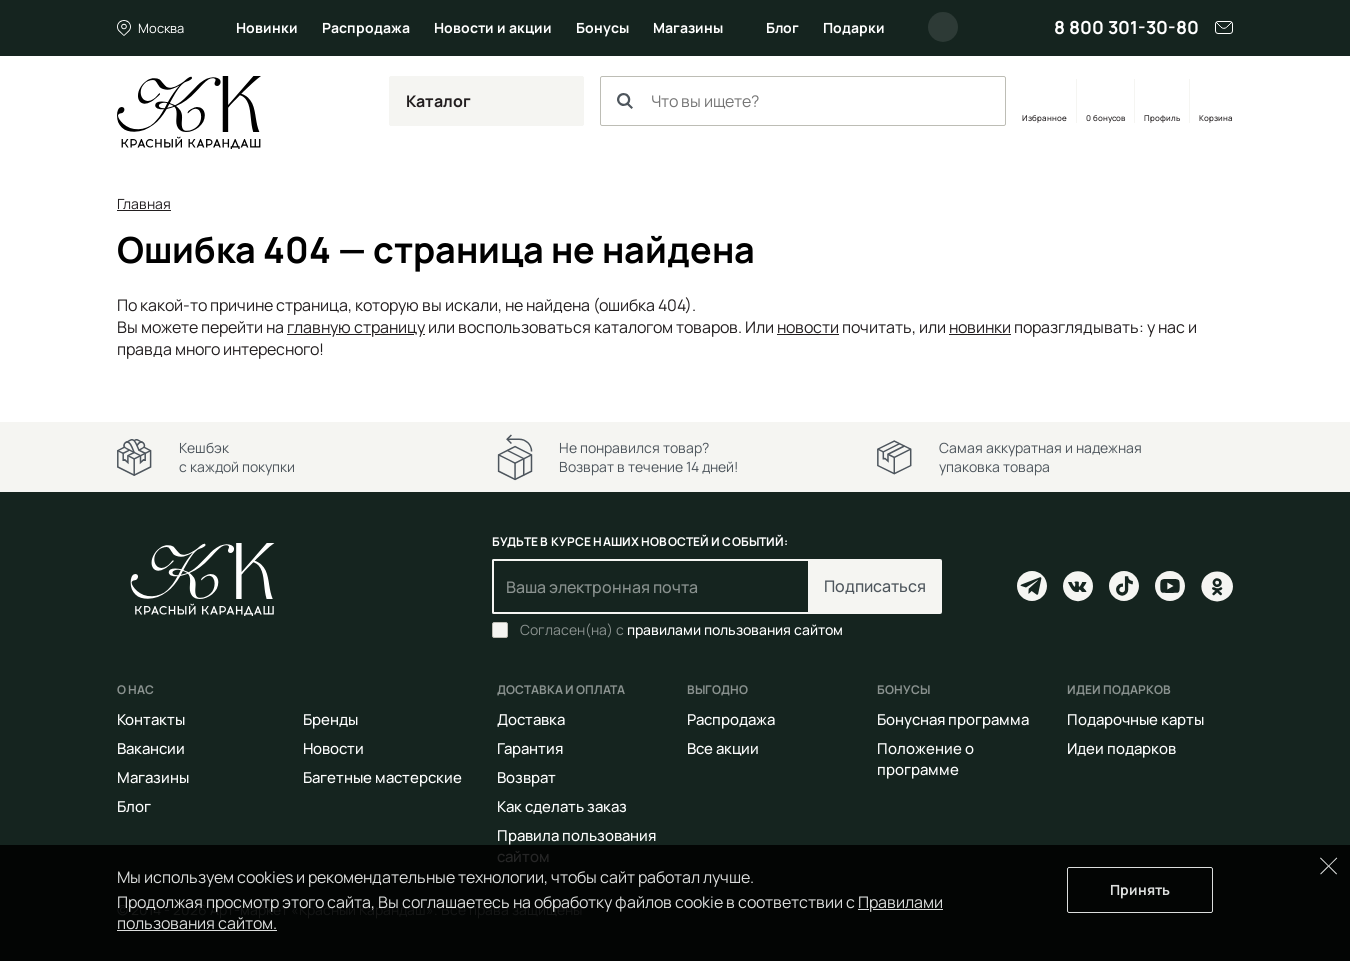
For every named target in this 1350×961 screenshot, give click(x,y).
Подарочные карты (1135, 719)
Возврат (526, 777)
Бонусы (602, 27)
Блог (782, 27)
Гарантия (530, 748)
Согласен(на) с (681, 630)
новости (808, 327)
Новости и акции (493, 27)
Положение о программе (925, 759)
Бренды (330, 719)
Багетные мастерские (382, 777)
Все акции (723, 748)
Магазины (688, 27)
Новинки (267, 27)
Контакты (151, 719)
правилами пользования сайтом (735, 629)
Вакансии (151, 748)
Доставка (531, 719)
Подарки (854, 27)
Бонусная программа (953, 719)
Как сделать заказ (562, 806)
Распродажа (366, 27)
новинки (980, 327)
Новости (333, 748)
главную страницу (356, 327)
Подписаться (875, 586)
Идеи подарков (1121, 748)
